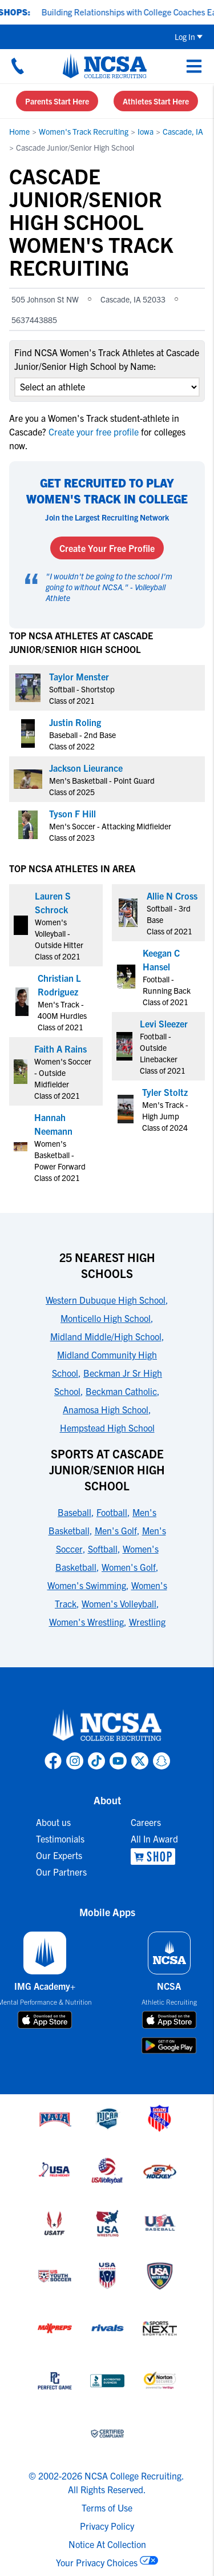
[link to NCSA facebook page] (53, 1760)
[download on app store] (45, 2020)
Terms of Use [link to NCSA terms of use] (107, 2507)
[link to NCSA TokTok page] (96, 1760)
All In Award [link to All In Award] (154, 1838)
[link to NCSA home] (107, 1725)
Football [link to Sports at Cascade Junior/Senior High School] (111, 1512)
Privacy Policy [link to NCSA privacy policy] (107, 2525)
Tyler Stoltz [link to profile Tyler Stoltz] (165, 1092)
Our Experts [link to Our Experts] (59, 1855)
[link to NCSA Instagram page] (74, 1760)
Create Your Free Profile (107, 548)
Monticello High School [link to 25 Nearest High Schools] (105, 1318)
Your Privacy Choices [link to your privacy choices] (97, 2562)
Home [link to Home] (19, 131)
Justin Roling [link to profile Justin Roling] (75, 722)
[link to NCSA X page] (139, 1760)
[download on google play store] (169, 2045)
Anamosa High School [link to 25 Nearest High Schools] (105, 1409)
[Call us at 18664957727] (17, 66)
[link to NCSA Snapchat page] (161, 1760)
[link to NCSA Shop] (154, 1856)
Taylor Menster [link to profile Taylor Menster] (79, 676)
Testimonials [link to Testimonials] (60, 1838)
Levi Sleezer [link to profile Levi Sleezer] (164, 1023)
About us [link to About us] (53, 1822)
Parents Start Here (57, 101)
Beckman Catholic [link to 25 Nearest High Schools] (121, 1391)
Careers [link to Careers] (146, 1822)
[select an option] (107, 387)
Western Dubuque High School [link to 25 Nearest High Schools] (105, 1299)
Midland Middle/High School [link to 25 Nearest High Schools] (105, 1336)
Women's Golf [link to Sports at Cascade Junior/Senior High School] (129, 1567)
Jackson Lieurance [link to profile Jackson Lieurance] (86, 767)
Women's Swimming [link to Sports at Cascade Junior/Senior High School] (86, 1585)
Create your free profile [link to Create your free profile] (93, 431)
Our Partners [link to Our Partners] (61, 1871)
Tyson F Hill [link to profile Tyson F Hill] (72, 813)
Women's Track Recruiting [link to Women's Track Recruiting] (83, 131)
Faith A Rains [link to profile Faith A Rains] (60, 1048)
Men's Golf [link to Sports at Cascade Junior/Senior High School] (116, 1530)
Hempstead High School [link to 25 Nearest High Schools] (107, 1427)
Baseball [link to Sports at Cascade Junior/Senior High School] (74, 1512)
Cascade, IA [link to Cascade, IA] (183, 131)
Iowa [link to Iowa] (146, 131)
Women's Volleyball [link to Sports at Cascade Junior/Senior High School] (119, 1603)
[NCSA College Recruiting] (105, 65)
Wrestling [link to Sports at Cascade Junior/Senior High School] (147, 1621)
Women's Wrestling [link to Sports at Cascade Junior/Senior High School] (86, 1621)
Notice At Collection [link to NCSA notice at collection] (107, 2544)
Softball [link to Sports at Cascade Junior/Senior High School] (103, 1548)
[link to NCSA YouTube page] (118, 1760)
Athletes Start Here (156, 101)
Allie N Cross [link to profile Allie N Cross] (172, 895)
